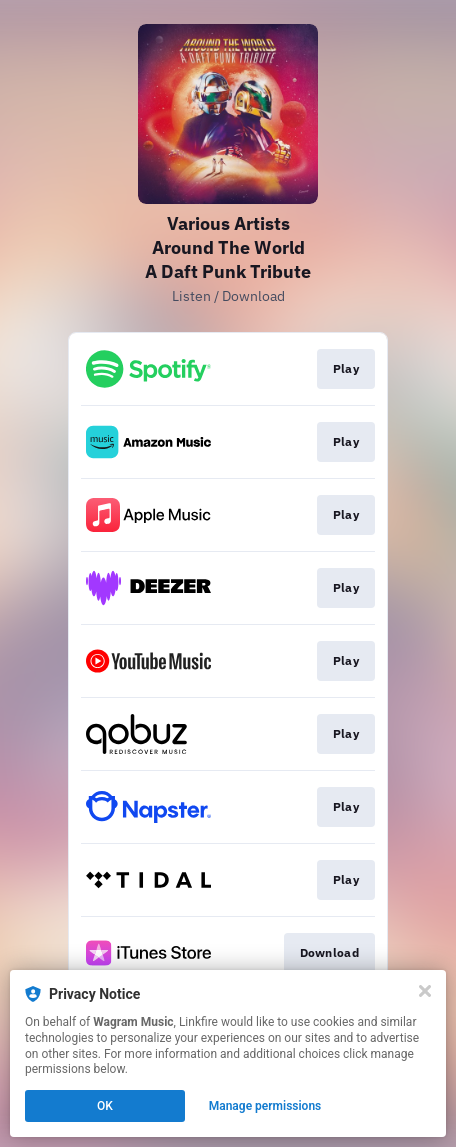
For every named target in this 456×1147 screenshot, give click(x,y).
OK (105, 1106)
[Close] (425, 991)
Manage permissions (265, 1106)
